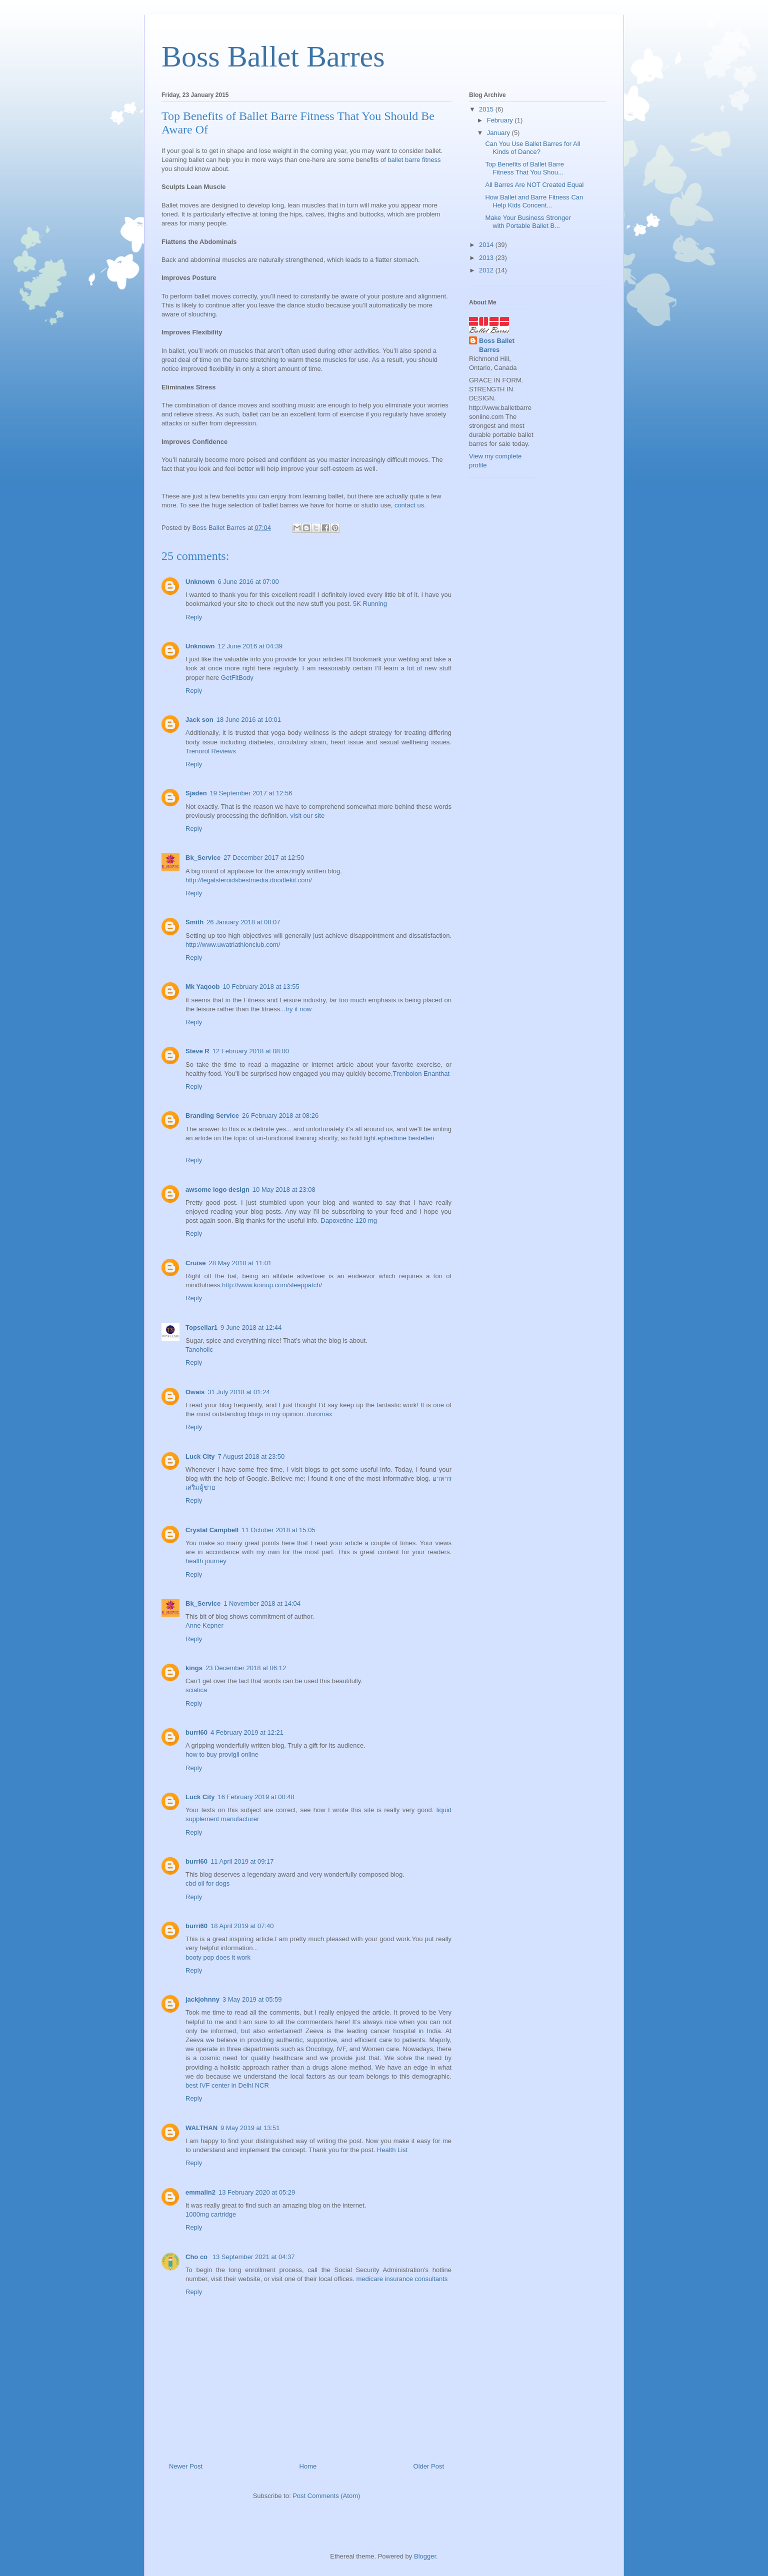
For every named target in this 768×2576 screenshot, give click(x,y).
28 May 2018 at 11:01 (240, 1263)
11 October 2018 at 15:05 (278, 1530)
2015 (487, 109)
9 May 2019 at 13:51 (250, 2128)
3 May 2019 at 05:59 (252, 1999)
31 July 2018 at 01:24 (239, 1392)
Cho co (198, 2257)
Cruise (196, 1263)
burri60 (197, 1732)
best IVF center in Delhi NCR (227, 2085)
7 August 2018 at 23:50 (251, 1456)
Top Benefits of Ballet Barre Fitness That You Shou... (524, 168)
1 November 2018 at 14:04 (262, 1603)
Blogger (425, 2556)
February (501, 120)
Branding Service (212, 1115)
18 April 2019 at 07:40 (242, 1926)
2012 (487, 270)
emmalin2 (201, 2192)
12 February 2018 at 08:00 (250, 1051)
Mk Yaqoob (203, 986)
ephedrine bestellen (406, 1138)
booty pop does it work (218, 1957)
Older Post (429, 2466)
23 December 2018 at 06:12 (246, 1668)
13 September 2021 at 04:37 (253, 2257)
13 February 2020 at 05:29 (256, 2192)
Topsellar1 (202, 1327)
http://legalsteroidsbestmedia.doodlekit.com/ (249, 880)
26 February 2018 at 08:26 (280, 1115)
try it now (299, 1009)
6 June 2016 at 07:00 (248, 581)
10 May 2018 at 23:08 (284, 1189)
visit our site (307, 815)
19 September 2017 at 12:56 (251, 793)
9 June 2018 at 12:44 (251, 1327)
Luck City (200, 1456)
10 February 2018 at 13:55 (260, 986)
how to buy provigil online (222, 1754)
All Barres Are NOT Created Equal (534, 184)
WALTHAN (202, 2128)
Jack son (200, 719)
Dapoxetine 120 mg (348, 1220)
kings (194, 1668)
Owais (195, 1392)
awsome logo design (218, 1189)
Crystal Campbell (212, 1530)
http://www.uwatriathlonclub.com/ (233, 944)
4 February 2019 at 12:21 (247, 1732)
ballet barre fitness (414, 159)
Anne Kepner (205, 1625)
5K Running (370, 603)
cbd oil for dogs (208, 1883)
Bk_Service (203, 857)
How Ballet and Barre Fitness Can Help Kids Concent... (534, 201)
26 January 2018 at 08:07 (243, 922)
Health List (392, 2150)
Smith (195, 922)
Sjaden (196, 793)
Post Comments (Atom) (326, 2496)
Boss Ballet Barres (273, 56)
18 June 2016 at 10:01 (248, 719)
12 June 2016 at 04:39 (250, 646)
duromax (319, 1414)
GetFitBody (237, 677)
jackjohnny (203, 1999)
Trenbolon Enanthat (421, 1073)
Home (308, 2466)
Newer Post (185, 2466)
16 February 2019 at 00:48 (256, 1797)
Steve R (198, 1051)
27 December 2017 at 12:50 (264, 857)
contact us (409, 505)
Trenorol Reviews (211, 751)
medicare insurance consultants (402, 2279)
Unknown (200, 581)
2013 (487, 257)
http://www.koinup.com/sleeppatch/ (272, 1285)
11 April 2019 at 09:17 (242, 1861)
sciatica (196, 1690)
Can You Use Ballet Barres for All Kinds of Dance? (532, 147)
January (499, 132)
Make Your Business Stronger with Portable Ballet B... (527, 221)
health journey (206, 1561)
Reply (194, 617)
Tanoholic (199, 1349)
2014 (487, 244)
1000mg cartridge (211, 2214)
